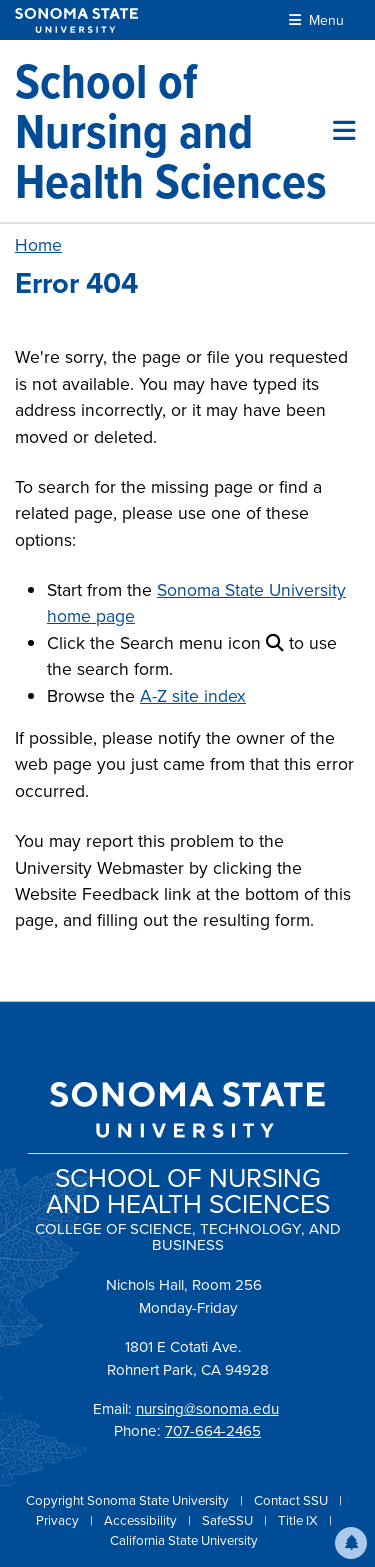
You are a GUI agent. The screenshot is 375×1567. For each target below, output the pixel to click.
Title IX (299, 1520)
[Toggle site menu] (344, 131)
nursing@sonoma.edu (207, 1409)
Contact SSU (292, 1500)
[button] (351, 1543)
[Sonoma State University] (76, 20)
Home (38, 245)
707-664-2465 (213, 1431)
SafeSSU (229, 1520)
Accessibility (142, 1520)
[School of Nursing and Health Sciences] (174, 131)
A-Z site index (193, 696)
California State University (184, 1540)
